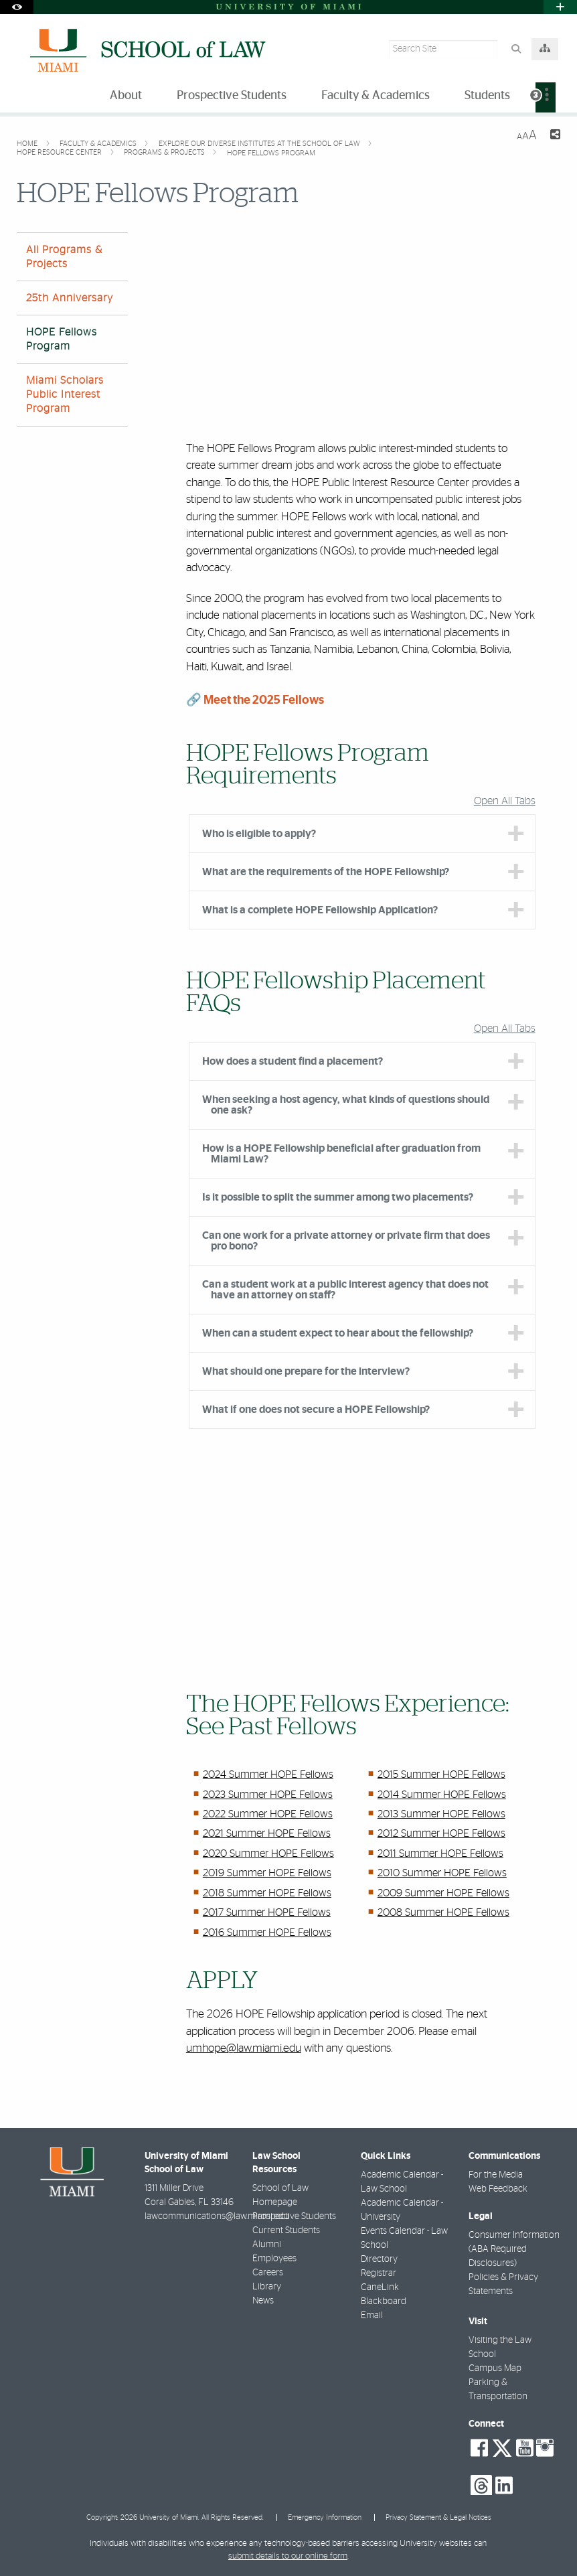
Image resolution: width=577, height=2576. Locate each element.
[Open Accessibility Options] (16, 7)
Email (372, 2315)
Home (28, 143)
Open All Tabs (504, 800)
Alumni (266, 2244)
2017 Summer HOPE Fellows (267, 1912)
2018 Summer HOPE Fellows (267, 1893)
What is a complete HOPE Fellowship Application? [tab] (320, 910)
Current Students (286, 2230)
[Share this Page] (554, 136)
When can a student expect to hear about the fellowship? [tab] (337, 1333)
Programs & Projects (165, 152)
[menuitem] (545, 97)
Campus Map (495, 2368)
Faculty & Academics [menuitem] (375, 96)
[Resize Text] (527, 135)
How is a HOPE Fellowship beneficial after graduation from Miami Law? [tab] (341, 1153)
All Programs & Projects (64, 256)
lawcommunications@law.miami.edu (217, 2216)
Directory (379, 2259)
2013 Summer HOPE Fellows (441, 1814)
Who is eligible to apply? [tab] (259, 833)
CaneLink (380, 2287)
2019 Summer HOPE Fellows (267, 1873)
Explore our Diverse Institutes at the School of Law (260, 143)
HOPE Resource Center (60, 152)
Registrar (378, 2273)
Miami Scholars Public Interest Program (65, 394)
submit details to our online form (287, 2556)
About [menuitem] (126, 96)
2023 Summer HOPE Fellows (268, 1794)
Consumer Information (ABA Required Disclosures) (514, 2249)
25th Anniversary (69, 298)
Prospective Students (294, 2216)
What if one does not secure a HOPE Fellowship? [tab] (316, 1409)
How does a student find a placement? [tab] (292, 1061)
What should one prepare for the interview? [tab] (306, 1371)
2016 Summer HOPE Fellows (267, 1932)
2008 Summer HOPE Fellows (443, 1912)
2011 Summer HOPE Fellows (440, 1853)
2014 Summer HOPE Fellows (442, 1794)
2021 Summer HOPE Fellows (267, 1833)
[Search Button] (516, 49)
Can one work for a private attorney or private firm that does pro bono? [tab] (346, 1241)
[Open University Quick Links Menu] (560, 7)
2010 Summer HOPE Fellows (442, 1873)
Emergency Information (324, 2517)
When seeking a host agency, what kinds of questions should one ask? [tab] (345, 1105)
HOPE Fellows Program (271, 153)
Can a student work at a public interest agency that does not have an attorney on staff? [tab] (345, 1289)
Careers (267, 2272)
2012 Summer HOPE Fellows (441, 1833)
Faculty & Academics (99, 143)
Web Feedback (498, 2189)
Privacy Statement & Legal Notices (438, 2517)
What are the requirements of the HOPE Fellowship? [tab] (325, 871)
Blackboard (383, 2301)
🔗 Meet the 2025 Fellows (255, 700)
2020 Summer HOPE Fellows (268, 1853)
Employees (274, 2258)
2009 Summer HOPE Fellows (443, 1893)
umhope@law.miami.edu (243, 2048)
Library (266, 2286)
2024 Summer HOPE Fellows (268, 1774)
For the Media (496, 2175)
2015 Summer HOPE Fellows (441, 1774)
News (263, 2300)
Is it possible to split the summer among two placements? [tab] (337, 1197)
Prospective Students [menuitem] (231, 96)
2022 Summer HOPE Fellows (268, 1814)
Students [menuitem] (487, 96)
